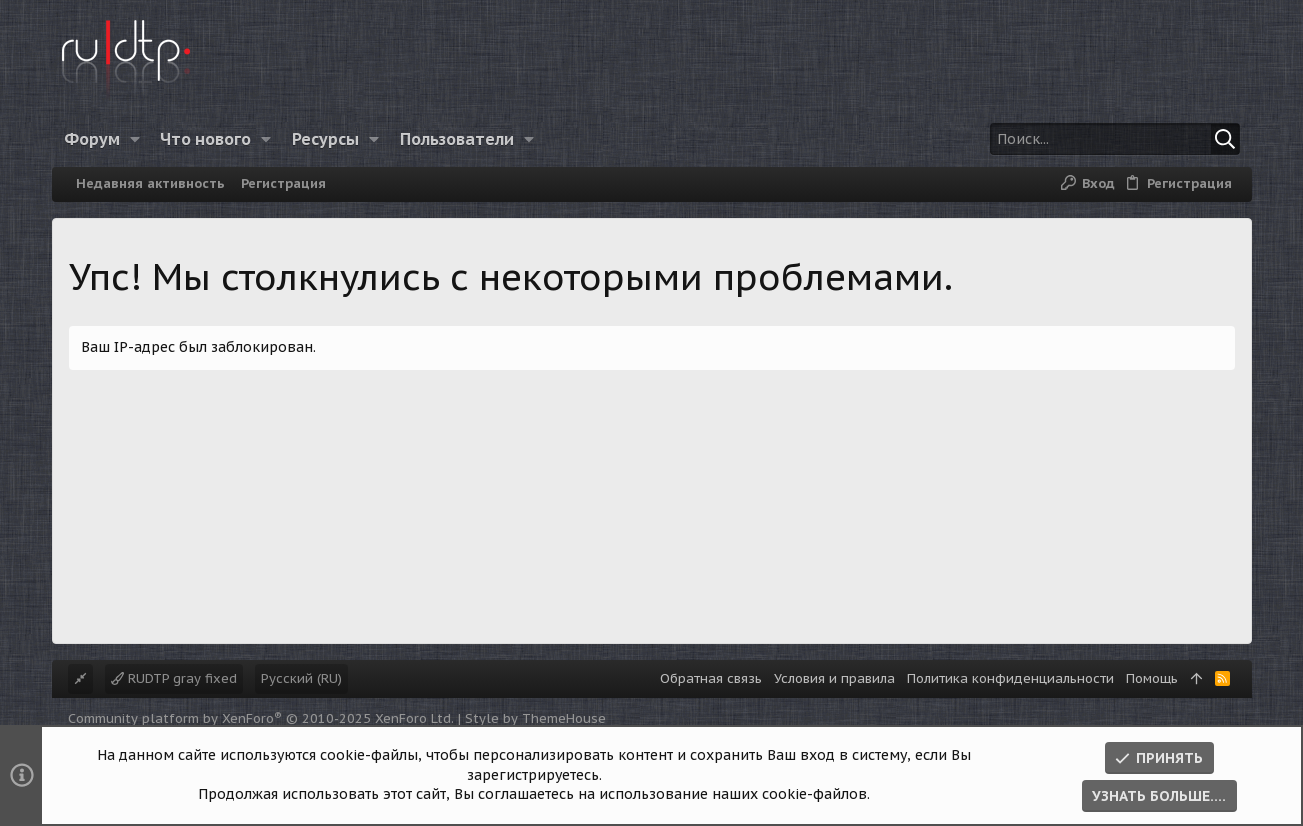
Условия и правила (834, 678)
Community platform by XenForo (261, 718)
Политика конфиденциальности (1010, 678)
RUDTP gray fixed (174, 678)
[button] (134, 139)
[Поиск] (1115, 139)
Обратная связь (711, 678)
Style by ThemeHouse (535, 718)
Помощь (1152, 678)
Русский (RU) (301, 678)
